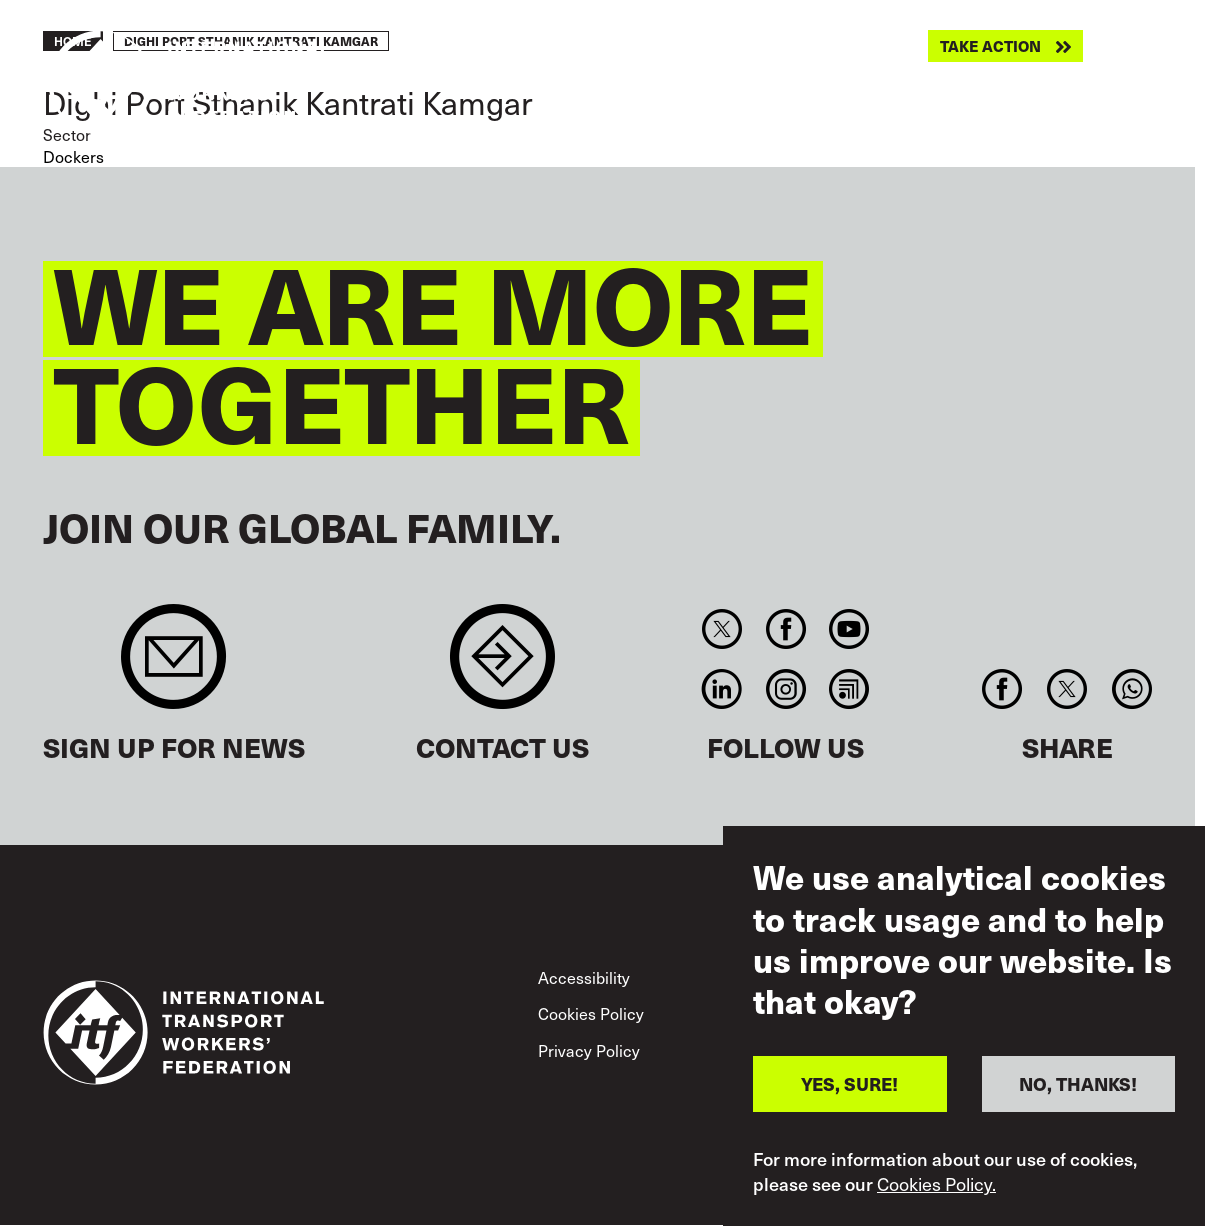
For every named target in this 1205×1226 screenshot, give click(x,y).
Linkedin (722, 689)
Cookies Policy (591, 1013)
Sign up (173, 666)
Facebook (785, 629)
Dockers (73, 156)
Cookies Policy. (936, 1186)
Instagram (785, 689)
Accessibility (584, 977)
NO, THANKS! (1078, 1086)
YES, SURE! (849, 1086)
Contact (502, 666)
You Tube (848, 629)
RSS (848, 689)
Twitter (722, 629)
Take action (990, 46)
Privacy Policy (589, 1050)
